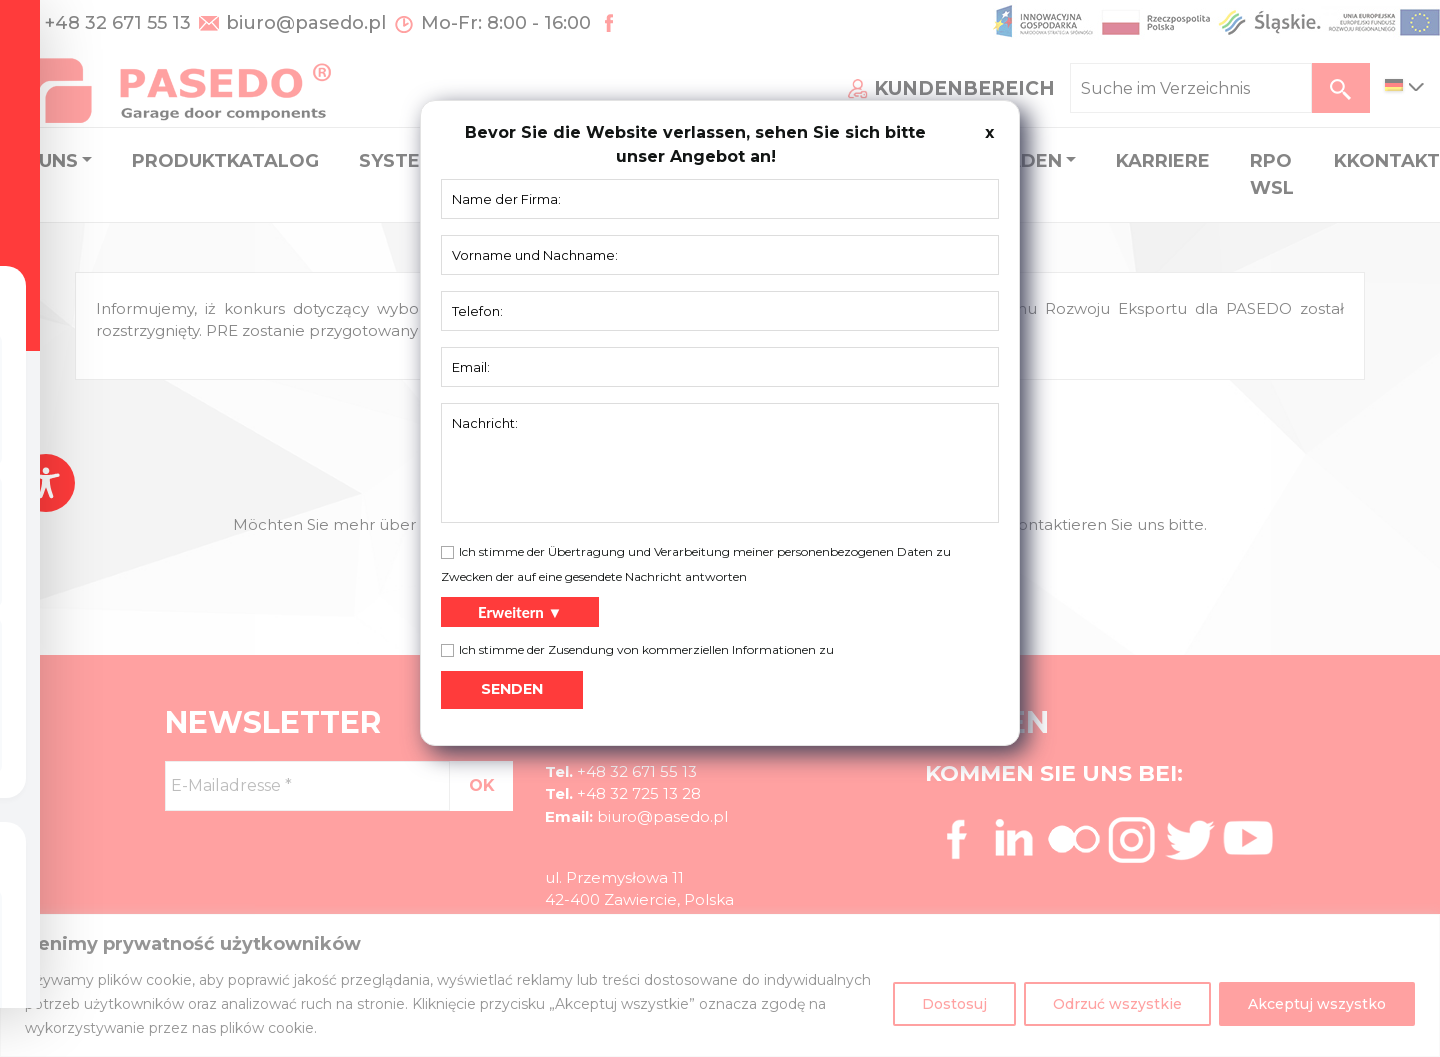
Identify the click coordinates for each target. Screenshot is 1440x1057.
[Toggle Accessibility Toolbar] (46, 483)
